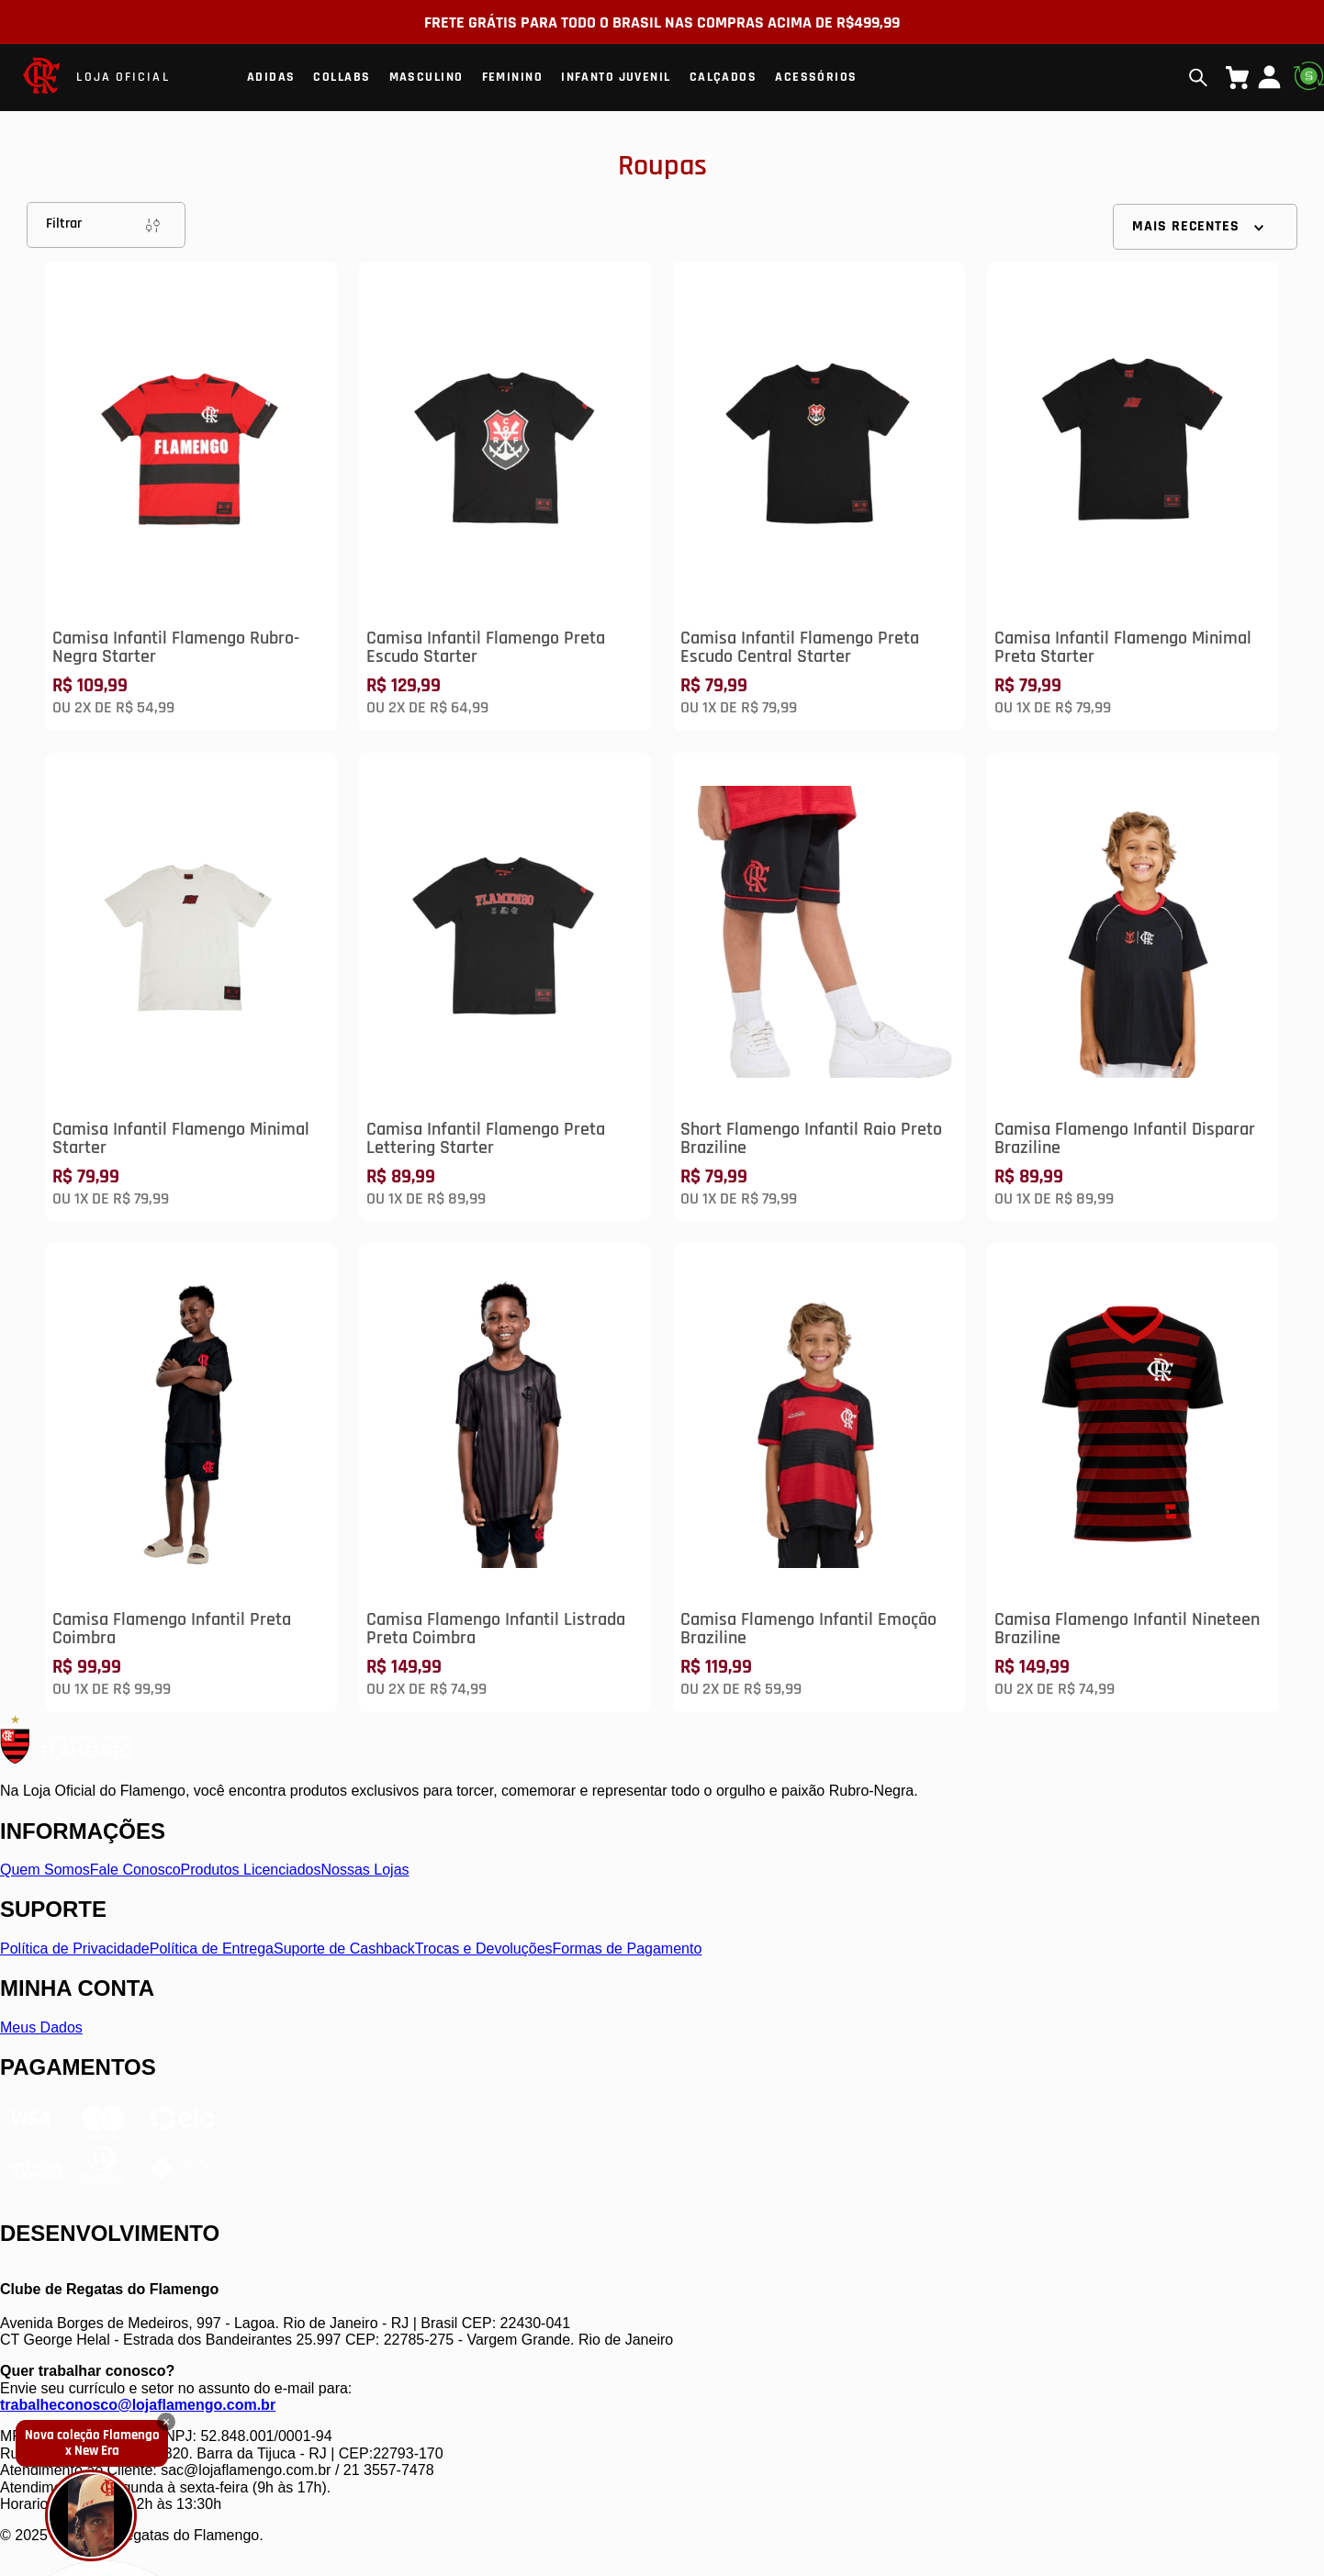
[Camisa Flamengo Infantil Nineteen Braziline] (1133, 1477)
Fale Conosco (135, 1869)
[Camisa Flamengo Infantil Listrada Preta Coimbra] (505, 1477)
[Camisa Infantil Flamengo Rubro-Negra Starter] (191, 496)
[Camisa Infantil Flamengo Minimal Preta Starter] (1133, 496)
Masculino (426, 77)
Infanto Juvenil (616, 77)
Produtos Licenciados (251, 1869)
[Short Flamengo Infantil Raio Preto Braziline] (819, 987)
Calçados (723, 77)
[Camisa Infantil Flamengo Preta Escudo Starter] (505, 496)
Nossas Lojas (365, 1869)
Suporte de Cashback (344, 1948)
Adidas (271, 77)
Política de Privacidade (75, 1948)
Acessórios (816, 77)
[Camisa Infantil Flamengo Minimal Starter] (191, 987)
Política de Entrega (212, 1948)
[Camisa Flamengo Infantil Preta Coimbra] (191, 1477)
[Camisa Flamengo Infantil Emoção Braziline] (819, 1477)
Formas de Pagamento (627, 1948)
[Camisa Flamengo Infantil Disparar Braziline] (1133, 987)
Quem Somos (45, 1869)
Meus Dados (41, 2027)
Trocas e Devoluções (484, 1948)
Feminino (513, 77)
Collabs (341, 77)
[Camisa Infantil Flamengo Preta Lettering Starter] (505, 987)
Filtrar (106, 225)
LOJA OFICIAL (122, 77)
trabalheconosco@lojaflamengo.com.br (137, 2405)
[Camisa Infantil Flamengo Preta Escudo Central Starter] (819, 496)
